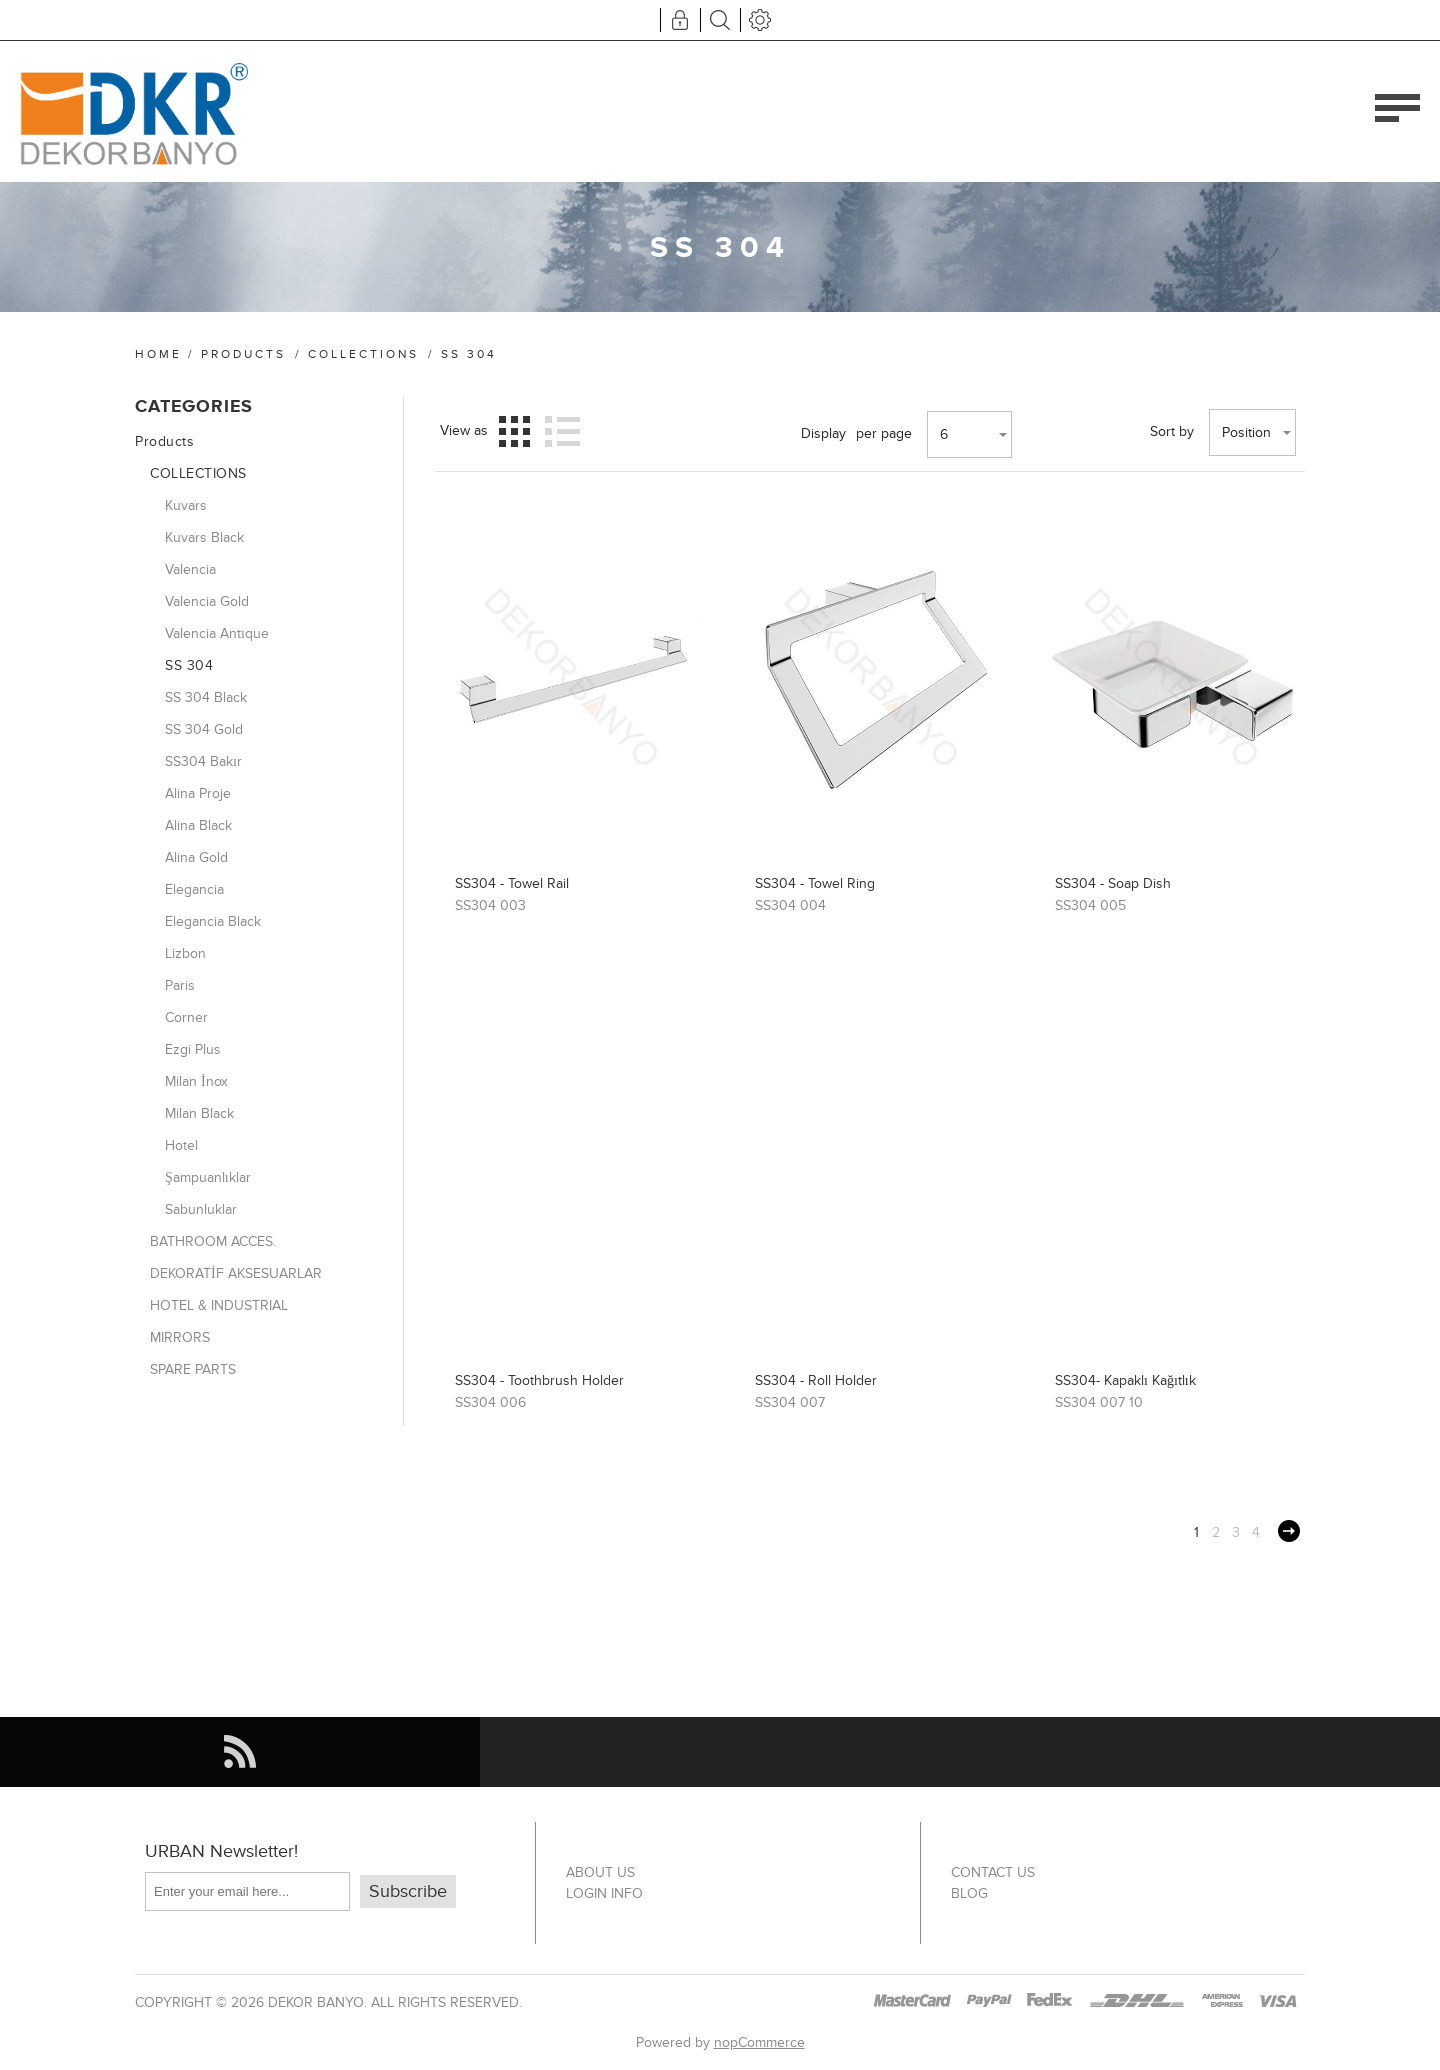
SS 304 (189, 665)
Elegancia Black (213, 921)
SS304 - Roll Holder (816, 1380)
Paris (180, 985)
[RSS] (240, 1752)
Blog (969, 1893)
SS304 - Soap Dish (1113, 883)
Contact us (993, 1872)
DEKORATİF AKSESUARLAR (236, 1273)
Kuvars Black (204, 537)
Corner (186, 1017)
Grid (514, 431)
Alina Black (198, 825)
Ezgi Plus (193, 1049)
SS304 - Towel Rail (512, 883)
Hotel (181, 1145)
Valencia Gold (207, 601)
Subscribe (408, 1891)
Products (243, 354)
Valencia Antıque (217, 633)
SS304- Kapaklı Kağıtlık (1125, 1380)
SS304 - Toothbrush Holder (539, 1380)
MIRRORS (180, 1337)
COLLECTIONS (363, 354)
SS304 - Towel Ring (815, 883)
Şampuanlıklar (208, 1177)
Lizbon (185, 953)
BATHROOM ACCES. (213, 1241)
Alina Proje (198, 793)
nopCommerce (759, 2042)
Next (1289, 1531)
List (562, 431)
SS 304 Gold (204, 729)
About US (600, 1872)
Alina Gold (196, 857)
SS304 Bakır (203, 761)
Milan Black (199, 1113)
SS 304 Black (206, 697)
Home (158, 354)
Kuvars (186, 505)
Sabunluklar (201, 1209)
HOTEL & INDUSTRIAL (219, 1305)
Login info (604, 1893)
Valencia (190, 569)
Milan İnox (196, 1081)
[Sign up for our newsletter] (247, 1891)
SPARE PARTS (193, 1369)
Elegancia (194, 889)
